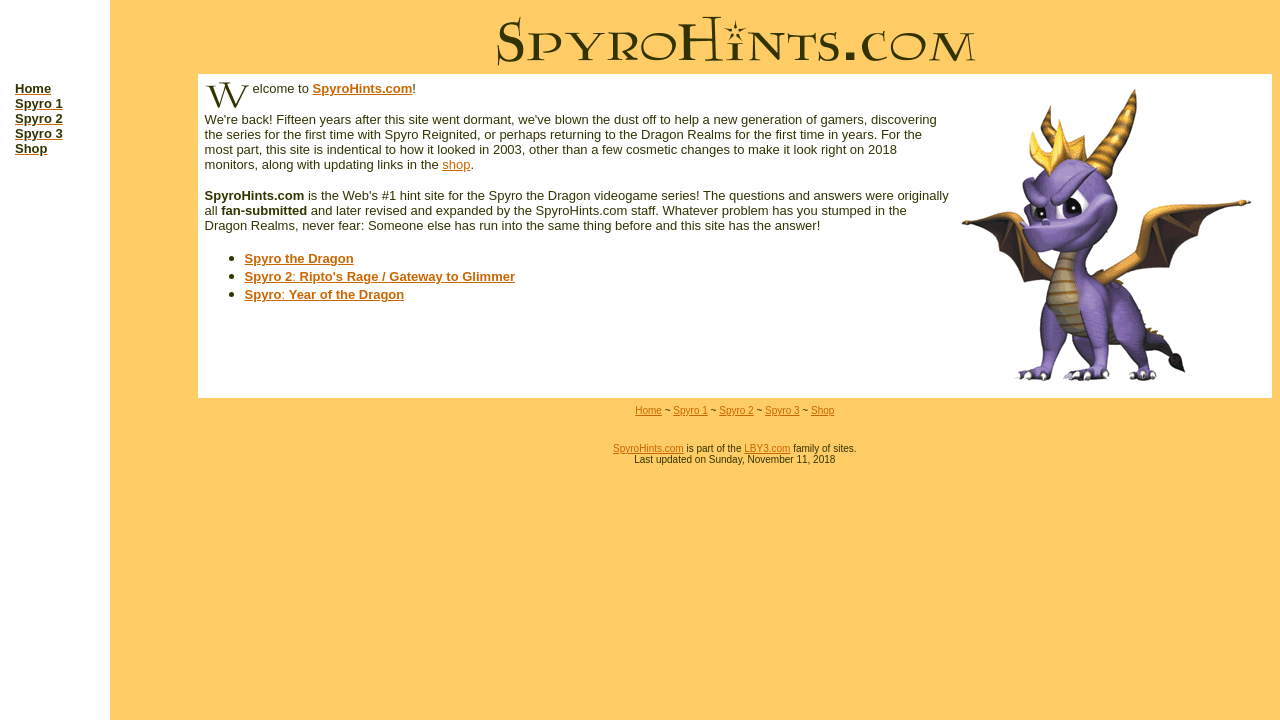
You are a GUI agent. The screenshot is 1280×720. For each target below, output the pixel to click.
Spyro (263, 294)
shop (456, 164)
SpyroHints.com (363, 88)
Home (648, 410)
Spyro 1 (690, 410)
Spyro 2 (269, 276)
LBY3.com (767, 448)
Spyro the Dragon (299, 258)
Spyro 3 (782, 410)
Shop (822, 410)
